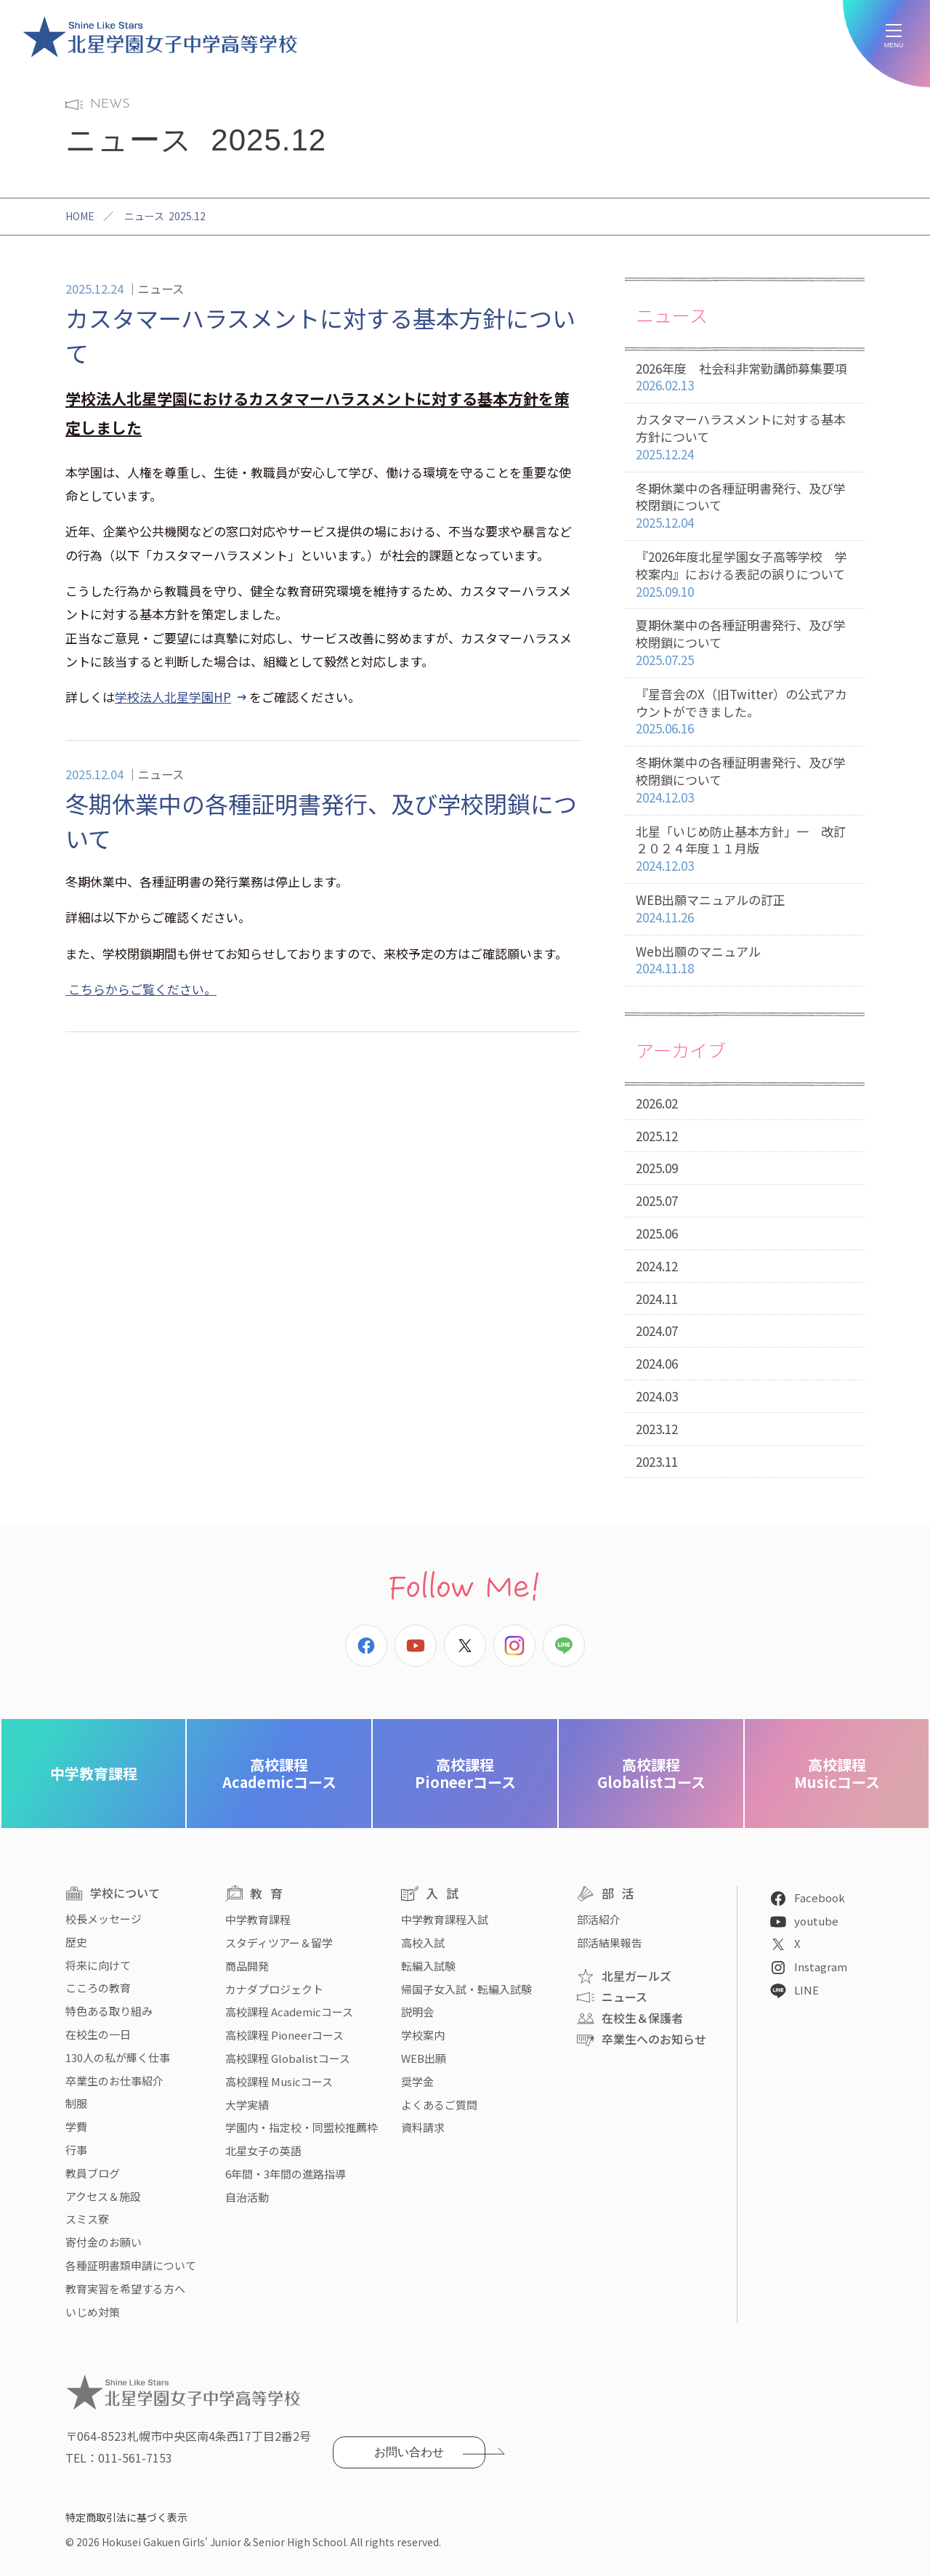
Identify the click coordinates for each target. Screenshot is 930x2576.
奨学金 (417, 2081)
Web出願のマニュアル (745, 960)
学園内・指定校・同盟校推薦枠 (301, 2127)
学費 (76, 2126)
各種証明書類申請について (130, 2265)
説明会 (417, 2011)
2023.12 (657, 1429)
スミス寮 (87, 2218)
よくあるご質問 (439, 2104)
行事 (76, 2149)
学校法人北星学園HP (173, 697)
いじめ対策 (92, 2311)
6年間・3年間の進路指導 (285, 2173)
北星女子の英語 (263, 2150)
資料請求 (423, 2127)
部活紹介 (598, 1919)
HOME (79, 216)
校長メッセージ (103, 1918)
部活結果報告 (609, 1942)
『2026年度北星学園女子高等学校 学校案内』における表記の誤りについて (745, 574)
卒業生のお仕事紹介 (114, 2080)
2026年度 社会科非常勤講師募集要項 (745, 377)
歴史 (76, 1941)
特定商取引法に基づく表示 (126, 2517)
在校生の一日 (98, 2034)
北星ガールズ (636, 1975)
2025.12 (657, 1136)
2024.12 (657, 1266)
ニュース (624, 1996)
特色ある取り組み (109, 2010)
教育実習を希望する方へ (125, 2288)
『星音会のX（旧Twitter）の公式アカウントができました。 (745, 711)
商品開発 (247, 1965)
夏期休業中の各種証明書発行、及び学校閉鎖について (745, 642)
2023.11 (657, 1461)
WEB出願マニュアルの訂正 (745, 908)
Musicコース (837, 1773)
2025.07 (657, 1200)
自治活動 (247, 2197)
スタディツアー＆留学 (279, 1942)
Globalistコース (651, 1773)
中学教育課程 (93, 1773)
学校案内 (423, 2034)
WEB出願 (423, 2058)
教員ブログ (92, 2173)
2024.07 (657, 1330)
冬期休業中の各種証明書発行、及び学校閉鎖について (745, 506)
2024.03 (657, 1396)
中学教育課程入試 (444, 1919)
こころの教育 (98, 1987)
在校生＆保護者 (642, 2017)
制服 (76, 2103)
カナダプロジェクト (274, 1989)
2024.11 (657, 1298)
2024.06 (657, 1363)
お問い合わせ (409, 2452)
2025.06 (657, 1233)
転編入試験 (428, 1965)
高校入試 (423, 1942)
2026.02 (657, 1103)
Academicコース (279, 1773)
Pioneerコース (465, 1773)
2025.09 (657, 1168)
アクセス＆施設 (103, 2196)
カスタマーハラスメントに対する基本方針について (745, 437)
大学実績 (247, 2104)
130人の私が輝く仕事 (117, 2057)
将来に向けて (98, 1965)
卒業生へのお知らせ (654, 2039)
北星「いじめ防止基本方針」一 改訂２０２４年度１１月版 (745, 849)
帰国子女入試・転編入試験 (466, 1989)
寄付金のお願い (103, 2242)
